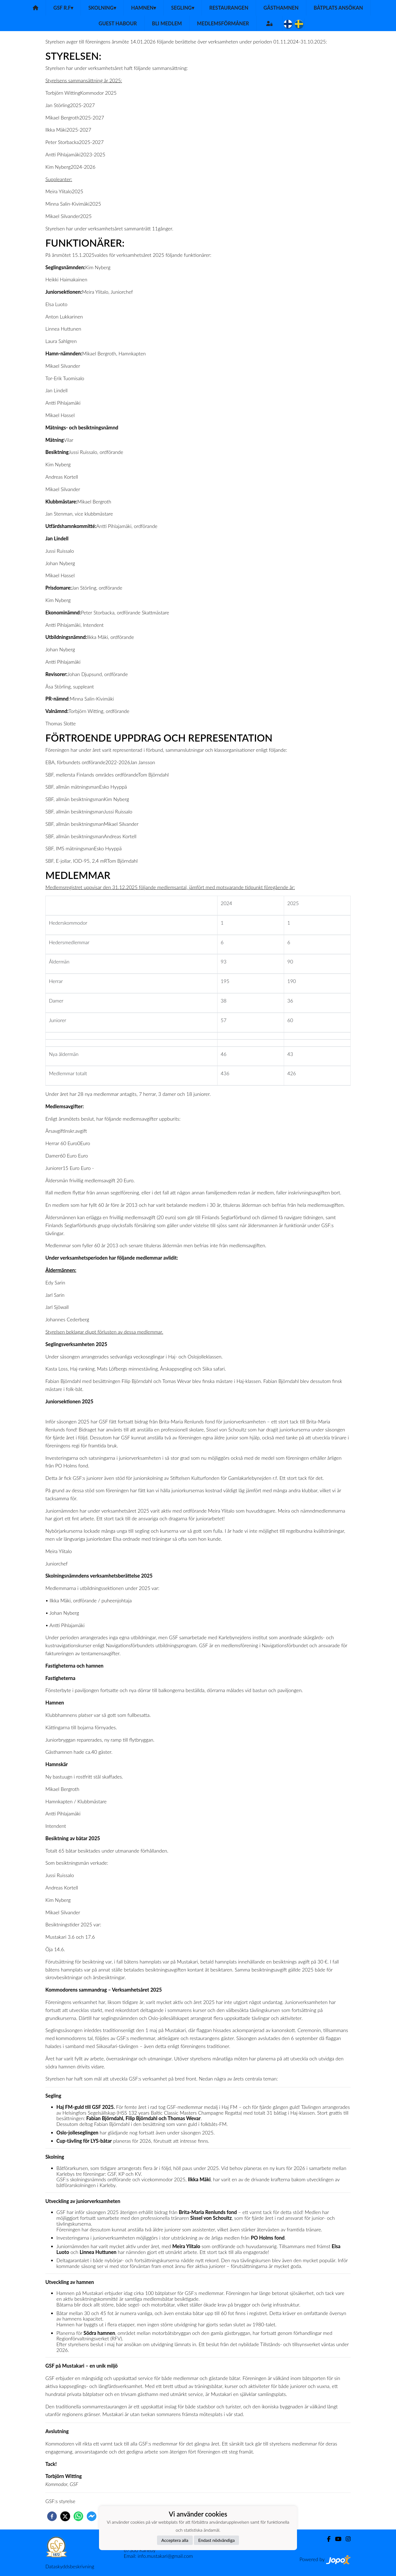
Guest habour (118, 23)
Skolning (102, 8)
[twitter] (65, 2516)
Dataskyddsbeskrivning (69, 2566)
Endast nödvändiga (216, 2540)
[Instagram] (346, 2539)
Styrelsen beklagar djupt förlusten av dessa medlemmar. (104, 1332)
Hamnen (143, 8)
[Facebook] (327, 2539)
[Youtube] (336, 2539)
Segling (182, 8)
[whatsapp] (78, 2516)
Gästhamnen (281, 8)
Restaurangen (228, 8)
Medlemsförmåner (223, 23)
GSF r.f (63, 8)
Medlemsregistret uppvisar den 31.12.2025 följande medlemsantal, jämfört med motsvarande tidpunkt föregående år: (170, 887)
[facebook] (52, 2516)
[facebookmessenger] (92, 2516)
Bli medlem (167, 23)
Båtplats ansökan (338, 8)
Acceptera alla (174, 2540)
